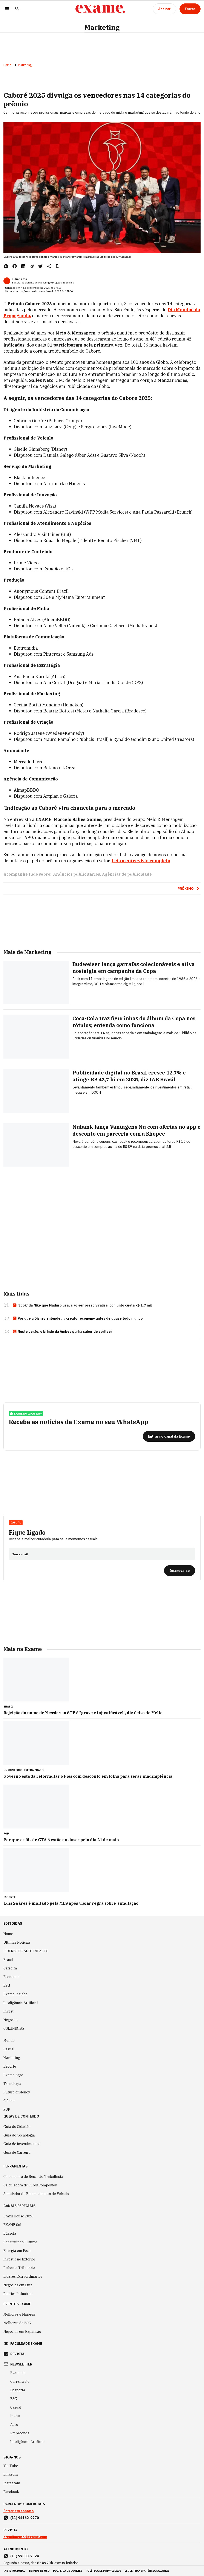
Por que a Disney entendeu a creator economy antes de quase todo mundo (77, 1318)
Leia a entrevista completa (141, 861)
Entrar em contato (18, 2511)
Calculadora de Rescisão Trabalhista (33, 2176)
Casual (16, 1522)
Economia (11, 1977)
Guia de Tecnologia (19, 2135)
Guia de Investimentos (21, 2144)
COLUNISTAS (13, 2028)
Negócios (10, 2020)
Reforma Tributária (19, 2268)
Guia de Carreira (17, 2152)
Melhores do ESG (17, 2323)
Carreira (10, 1968)
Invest (8, 2011)
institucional (14, 2570)
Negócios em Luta (17, 2285)
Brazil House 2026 (18, 2216)
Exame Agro (13, 2075)
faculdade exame (26, 2343)
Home (7, 65)
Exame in (18, 2373)
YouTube (10, 2466)
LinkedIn (10, 2474)
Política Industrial (18, 2293)
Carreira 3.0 (20, 2381)
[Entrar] (190, 8)
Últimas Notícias (17, 1942)
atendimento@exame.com (25, 2537)
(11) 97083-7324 (24, 2556)
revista (17, 2354)
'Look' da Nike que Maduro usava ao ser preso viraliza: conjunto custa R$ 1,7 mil (82, 1305)
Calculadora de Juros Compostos (30, 2185)
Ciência (9, 2101)
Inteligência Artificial (20, 2002)
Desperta (17, 2390)
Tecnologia (12, 2083)
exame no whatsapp (26, 1413)
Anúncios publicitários (76, 874)
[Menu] (6, 9)
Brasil (8, 1959)
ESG (6, 1985)
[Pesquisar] (17, 9)
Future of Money (16, 2092)
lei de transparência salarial (146, 2570)
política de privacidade (103, 2570)
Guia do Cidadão (16, 2126)
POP (6, 2109)
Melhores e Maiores (19, 2314)
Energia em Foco (17, 2250)
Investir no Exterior (19, 2259)
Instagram (11, 2483)
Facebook (11, 2491)
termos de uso (39, 2570)
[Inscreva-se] (179, 1570)
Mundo (9, 2040)
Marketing (102, 27)
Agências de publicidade (127, 874)
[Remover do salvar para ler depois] (57, 266)
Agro (14, 2424)
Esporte (9, 2066)
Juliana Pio (19, 279)
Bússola (9, 2233)
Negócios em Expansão (22, 2331)
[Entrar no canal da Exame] (169, 1436)
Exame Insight (15, 1994)
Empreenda (19, 2433)
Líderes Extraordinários (22, 2276)
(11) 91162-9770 (24, 2518)
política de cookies (67, 2570)
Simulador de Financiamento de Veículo (36, 2194)
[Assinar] (164, 8)
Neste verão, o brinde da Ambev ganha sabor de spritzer (62, 1331)
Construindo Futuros (20, 2242)
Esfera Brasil (34, 1770)
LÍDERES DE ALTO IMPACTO (25, 1951)
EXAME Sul (12, 2225)
